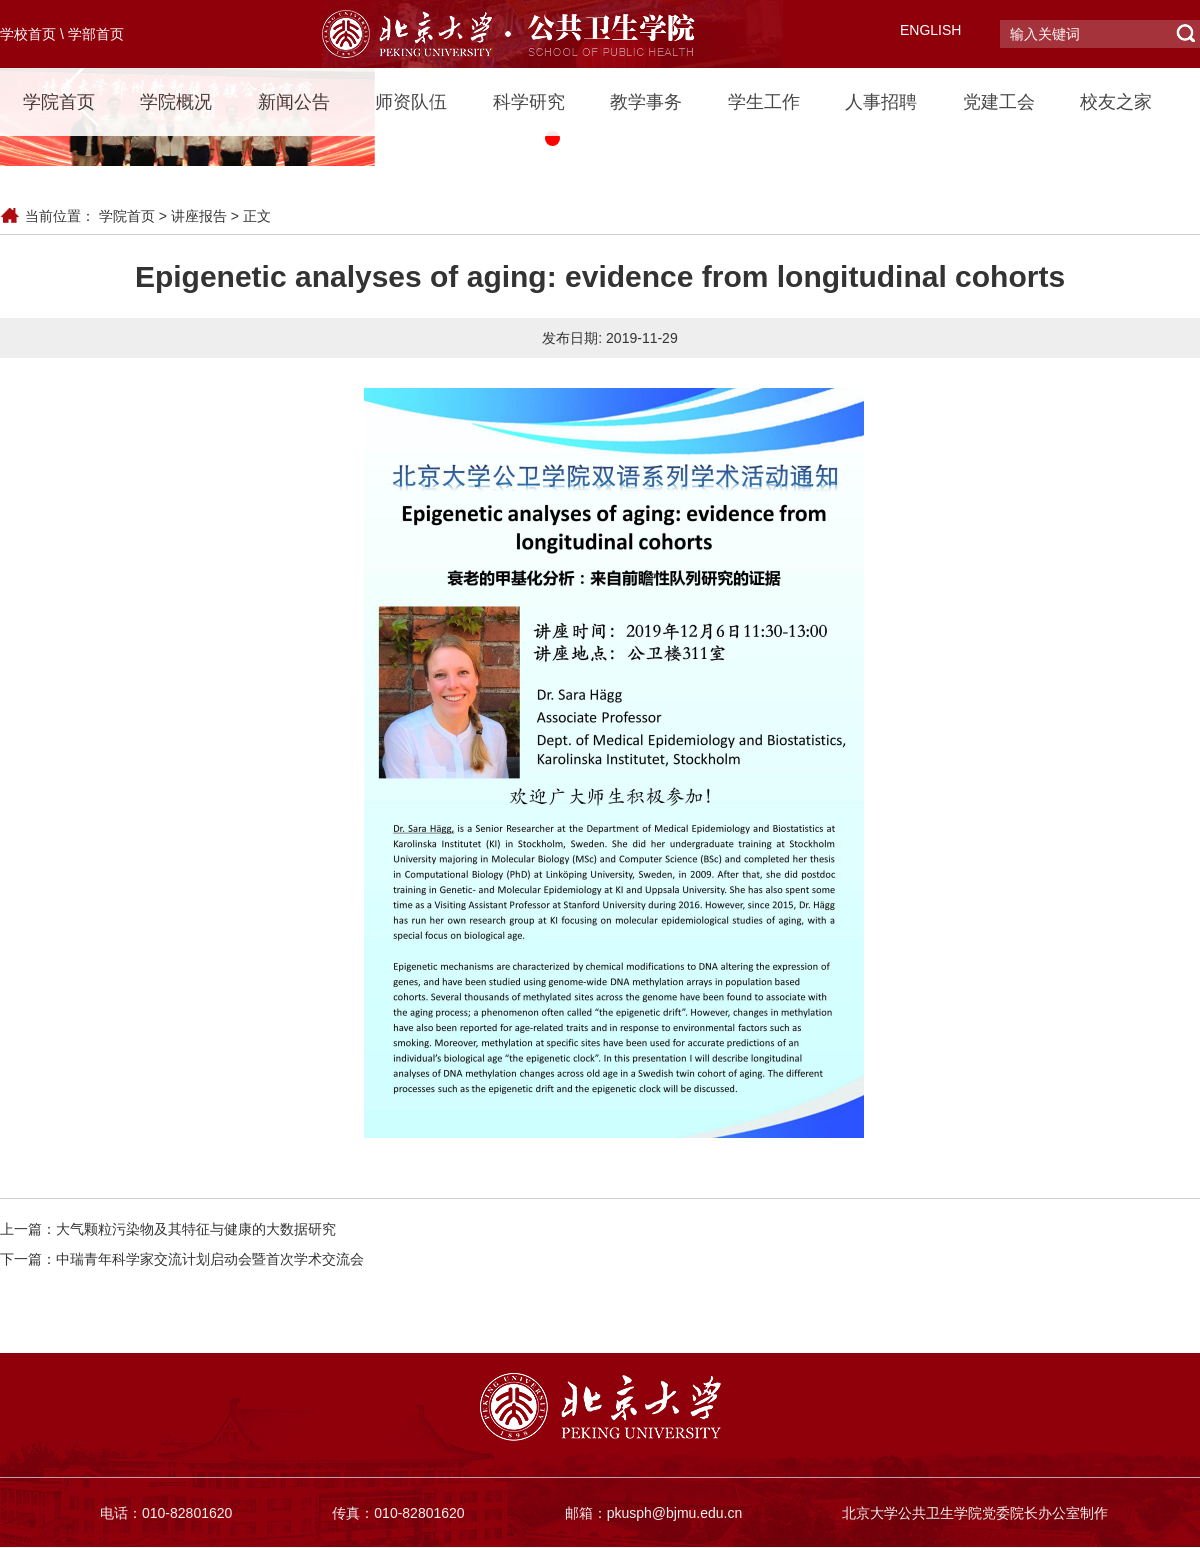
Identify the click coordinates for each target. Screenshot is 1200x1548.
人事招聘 (881, 102)
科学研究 (529, 102)
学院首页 (59, 102)
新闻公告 (294, 102)
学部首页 (96, 34)
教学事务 (646, 102)
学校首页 (28, 34)
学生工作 (764, 102)
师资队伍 (411, 102)
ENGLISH (930, 30)
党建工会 (999, 102)
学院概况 (176, 102)
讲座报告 (199, 216)
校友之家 (1116, 102)
